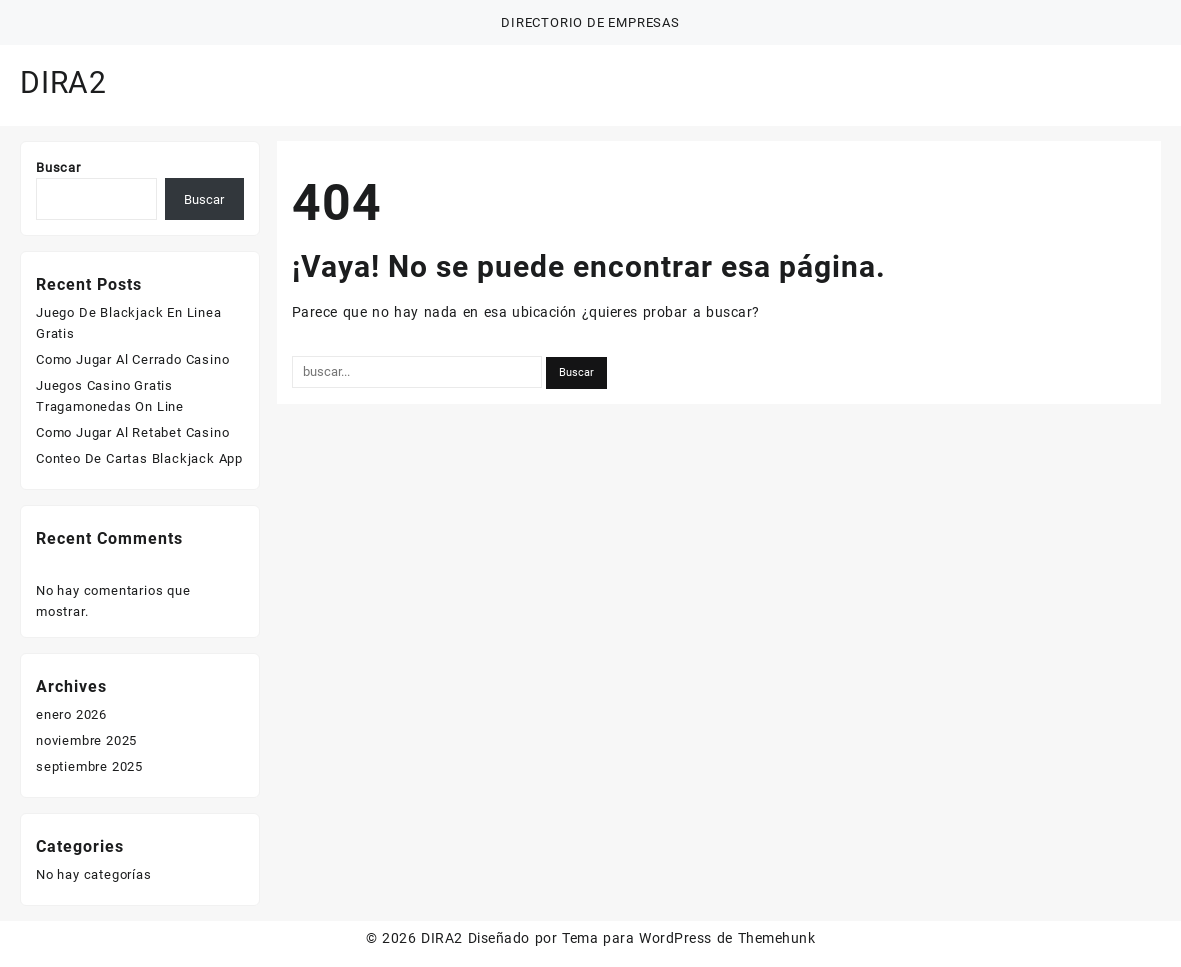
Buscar (58, 167)
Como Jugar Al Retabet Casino (132, 432)
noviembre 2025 (86, 740)
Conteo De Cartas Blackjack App (139, 458)
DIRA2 (63, 82)
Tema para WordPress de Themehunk (688, 938)
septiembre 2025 (89, 766)
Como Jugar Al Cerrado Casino (132, 359)
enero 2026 (71, 714)
